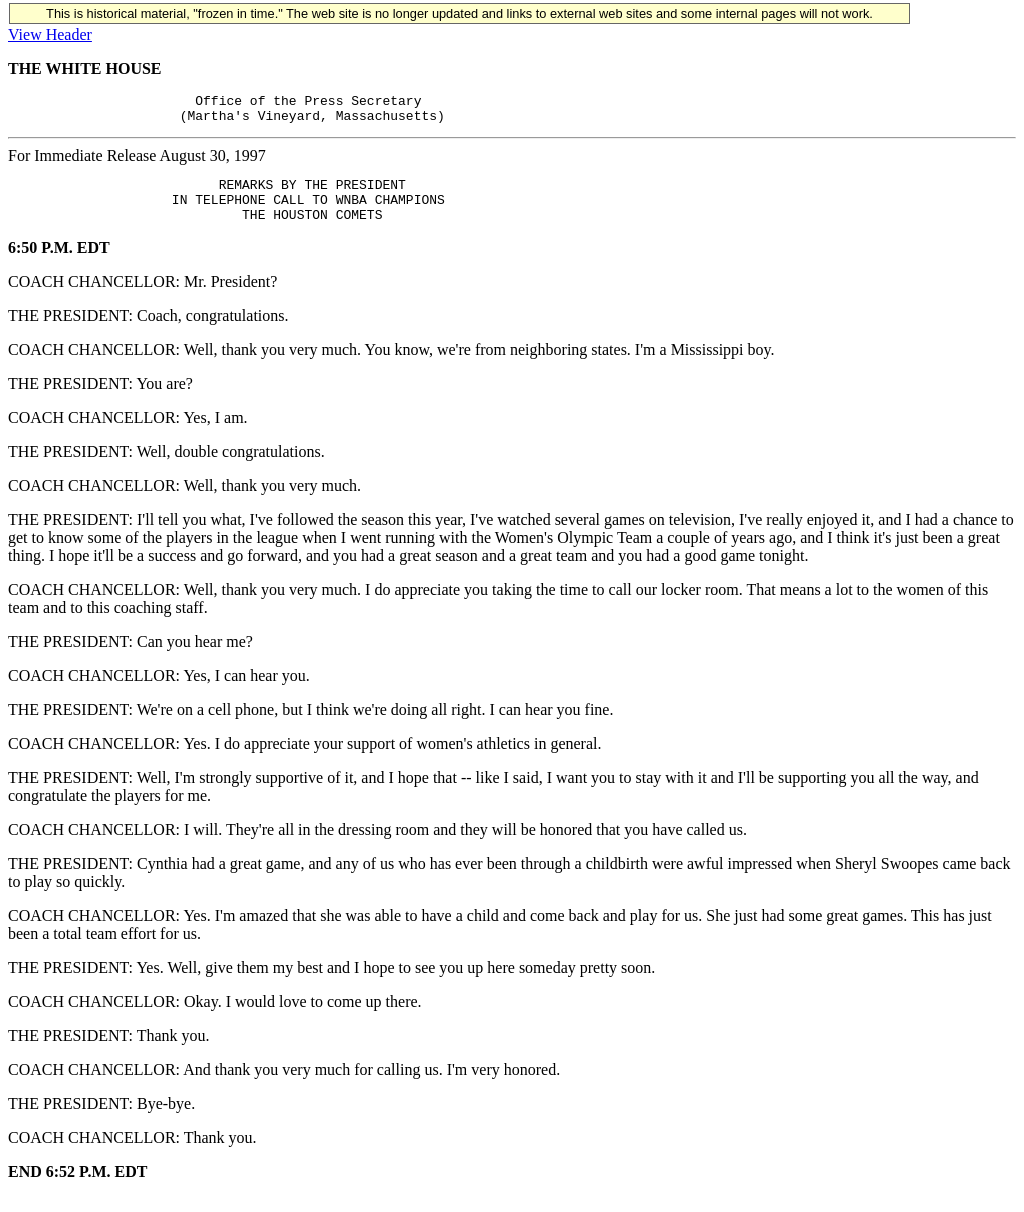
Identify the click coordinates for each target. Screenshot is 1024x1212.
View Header (50, 34)
